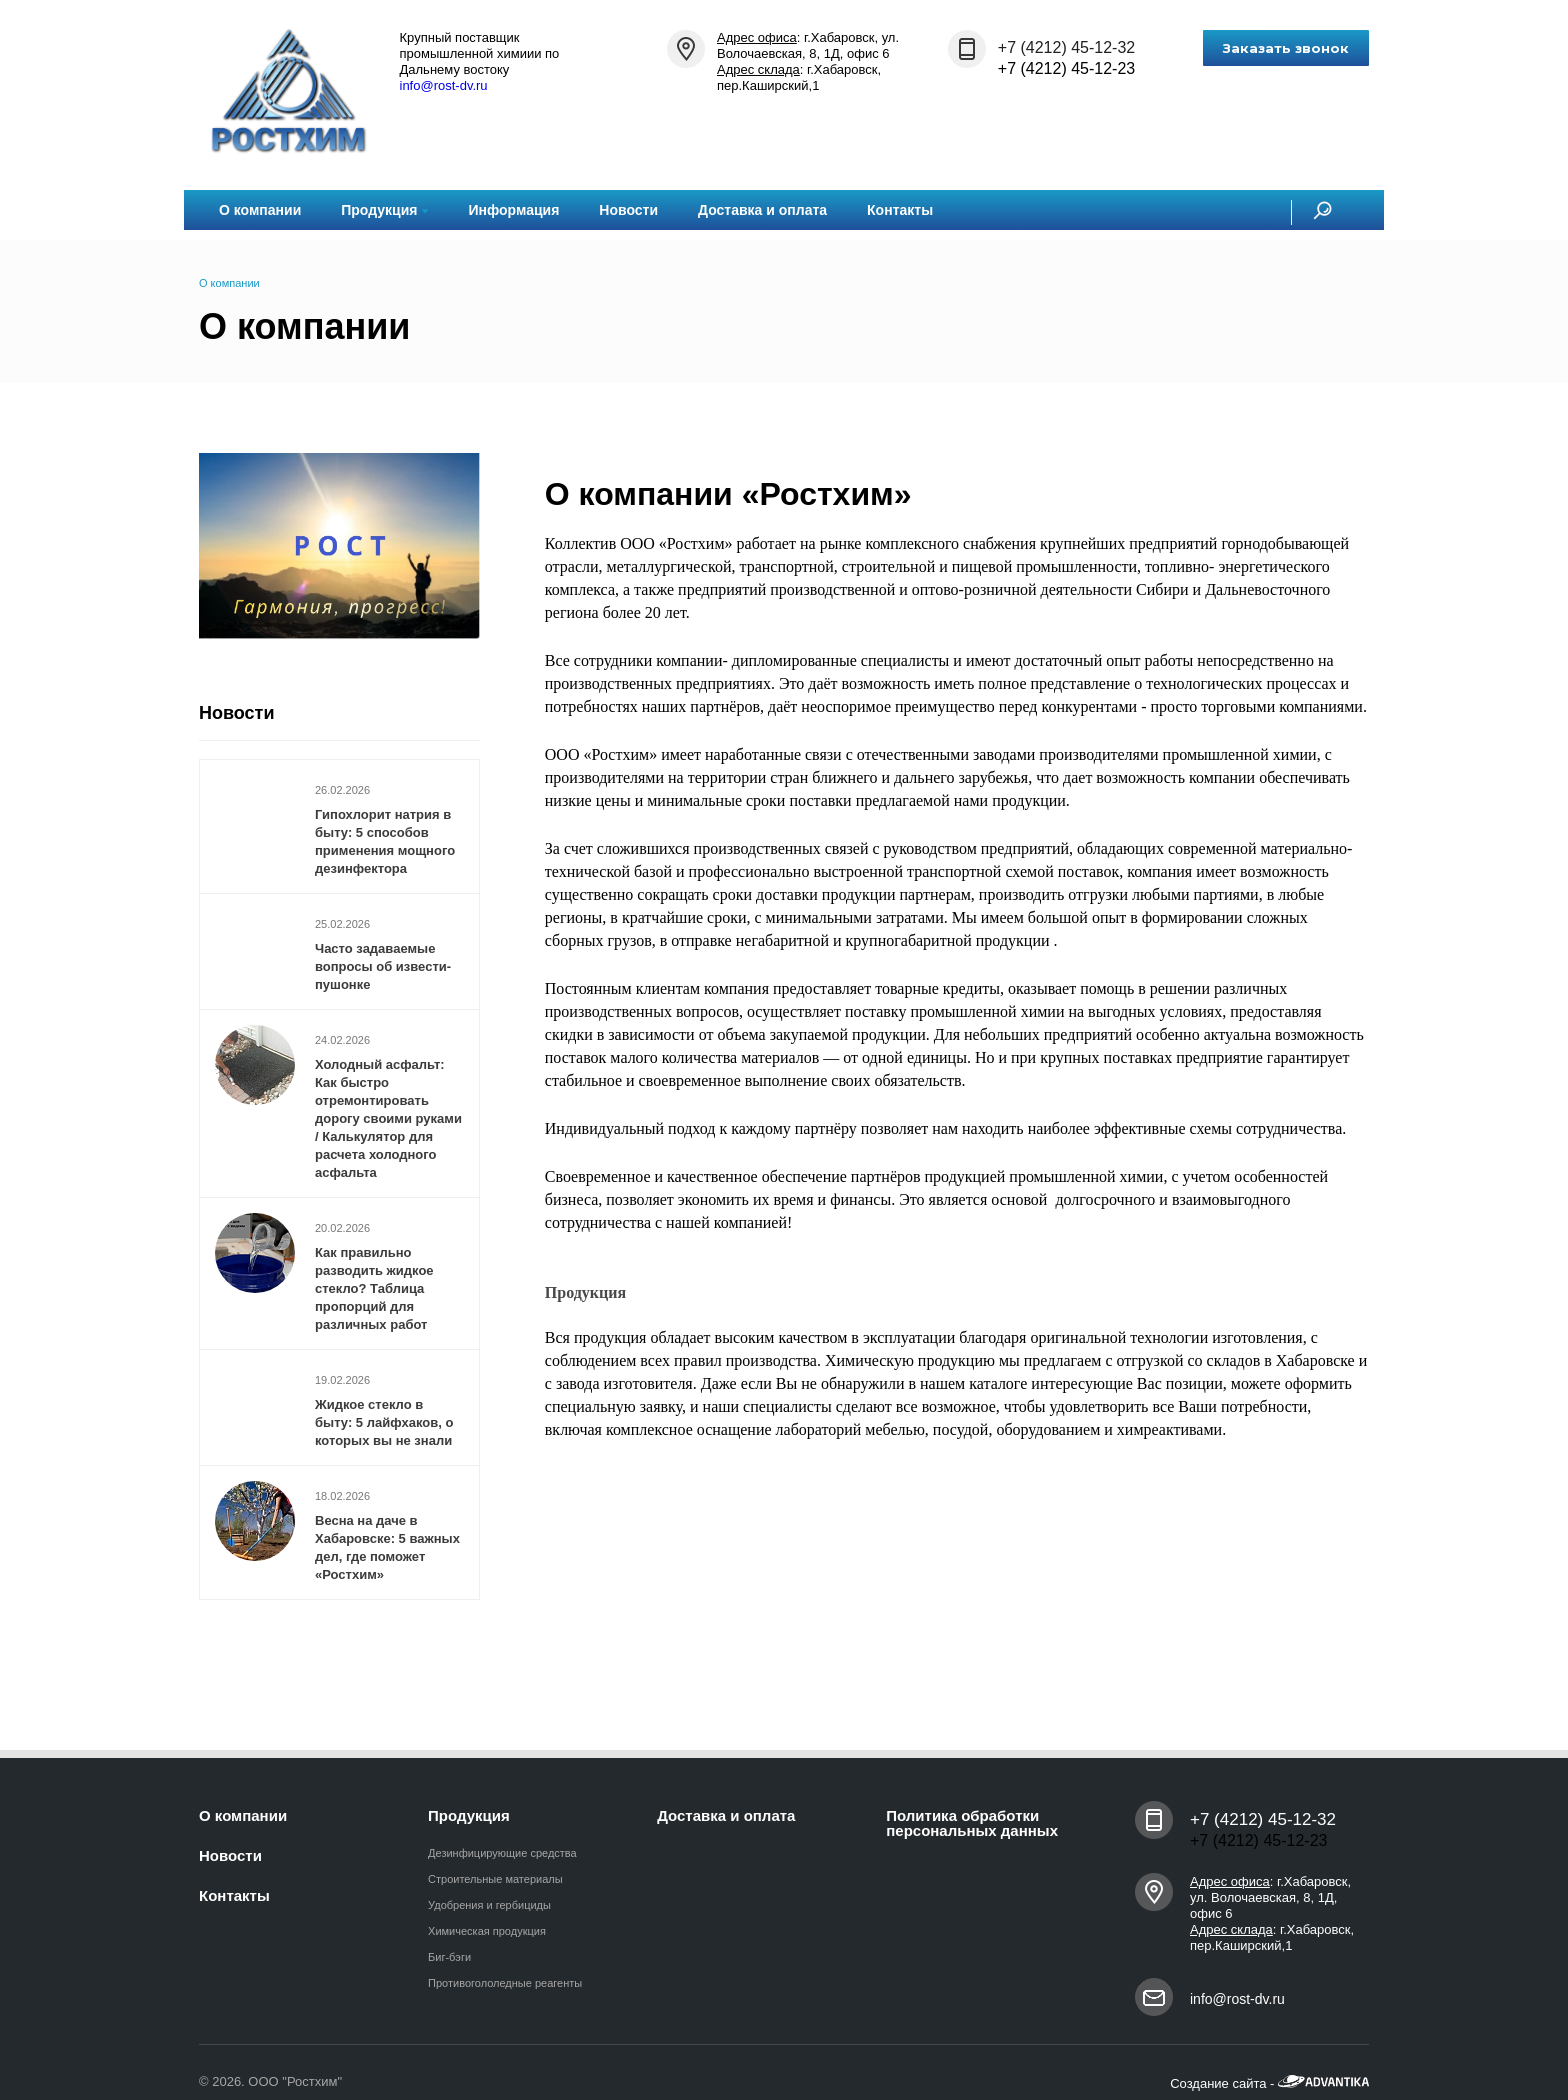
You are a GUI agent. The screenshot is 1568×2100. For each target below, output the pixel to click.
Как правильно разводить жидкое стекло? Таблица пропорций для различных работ (374, 1288)
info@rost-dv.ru (444, 85)
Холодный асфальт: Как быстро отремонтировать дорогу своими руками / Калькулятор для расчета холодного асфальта (388, 1118)
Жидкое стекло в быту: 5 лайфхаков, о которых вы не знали (384, 1422)
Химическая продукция (487, 1931)
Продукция (384, 210)
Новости (628, 210)
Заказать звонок (1286, 48)
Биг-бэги (449, 1957)
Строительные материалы (495, 1879)
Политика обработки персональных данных (972, 1823)
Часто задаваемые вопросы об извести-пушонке (383, 966)
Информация (513, 210)
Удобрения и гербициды (489, 1905)
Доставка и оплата (762, 210)
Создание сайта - (1269, 2083)
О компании (260, 210)
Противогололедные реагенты (505, 1983)
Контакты (900, 210)
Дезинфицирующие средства (502, 1853)
